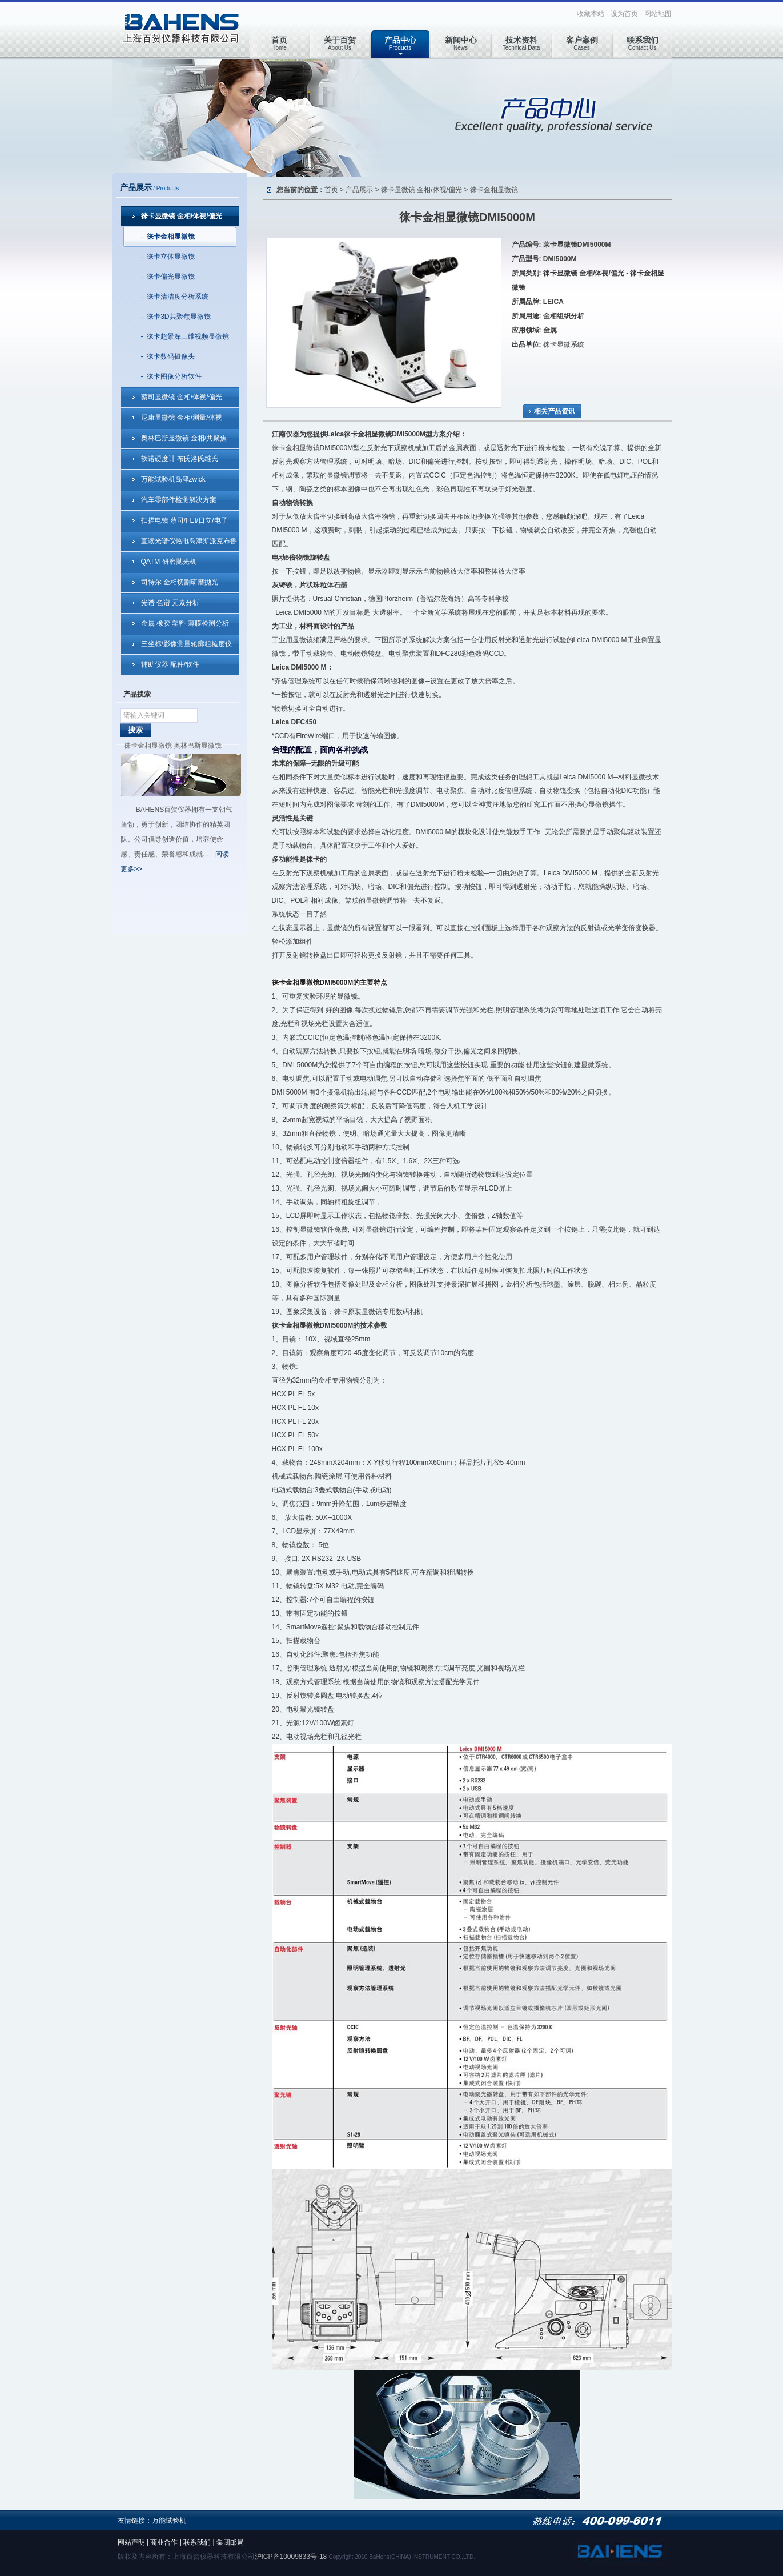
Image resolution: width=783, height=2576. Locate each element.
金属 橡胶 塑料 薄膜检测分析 (185, 623)
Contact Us (642, 43)
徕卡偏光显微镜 (171, 277)
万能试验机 (169, 2521)
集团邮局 (230, 2542)
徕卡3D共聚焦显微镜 (178, 317)
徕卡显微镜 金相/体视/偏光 (181, 216)
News (461, 43)
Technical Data (521, 43)
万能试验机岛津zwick (173, 479)
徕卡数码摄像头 (171, 356)
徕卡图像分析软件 (174, 376)
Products (400, 43)
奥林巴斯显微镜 (198, 746)
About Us (340, 43)
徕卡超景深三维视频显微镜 (188, 336)
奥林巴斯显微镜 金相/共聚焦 (184, 438)
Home (279, 43)
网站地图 (658, 14)
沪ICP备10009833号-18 (291, 2557)
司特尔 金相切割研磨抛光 (179, 582)
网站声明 (131, 2542)
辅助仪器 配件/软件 (170, 664)
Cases (582, 43)
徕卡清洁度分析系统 (177, 297)
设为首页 (624, 14)
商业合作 (164, 2542)
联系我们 (197, 2542)
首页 (331, 190)
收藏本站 (590, 14)
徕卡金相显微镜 (171, 237)
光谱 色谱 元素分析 (170, 603)
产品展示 (359, 190)
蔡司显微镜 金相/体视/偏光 (181, 397)
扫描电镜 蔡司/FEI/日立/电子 (184, 520)
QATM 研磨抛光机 (168, 562)
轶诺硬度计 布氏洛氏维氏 (179, 459)
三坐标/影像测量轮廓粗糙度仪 (186, 644)
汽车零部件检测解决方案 (178, 500)
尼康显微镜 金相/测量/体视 (181, 418)
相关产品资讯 (554, 411)
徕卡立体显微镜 (171, 257)
